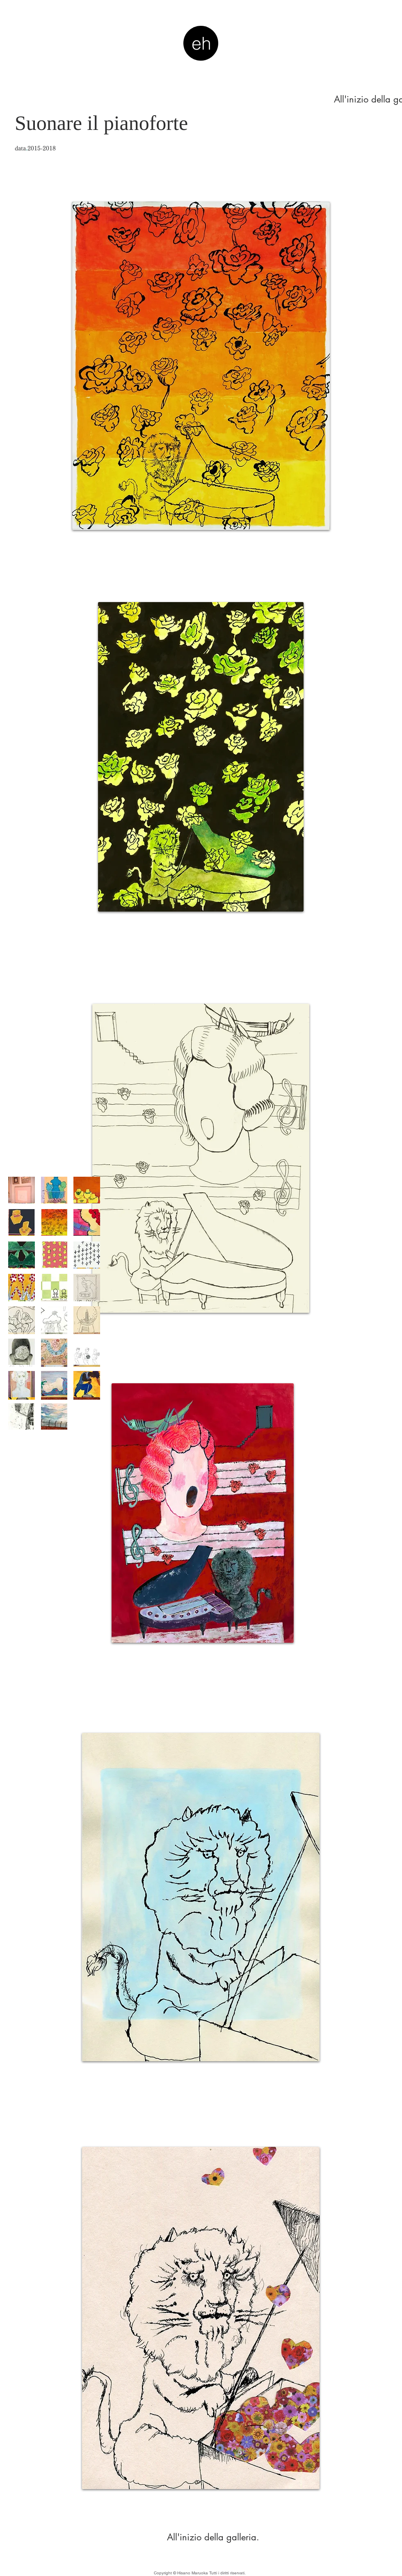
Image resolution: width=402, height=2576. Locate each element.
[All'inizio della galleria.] (213, 2537)
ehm (201, 54)
